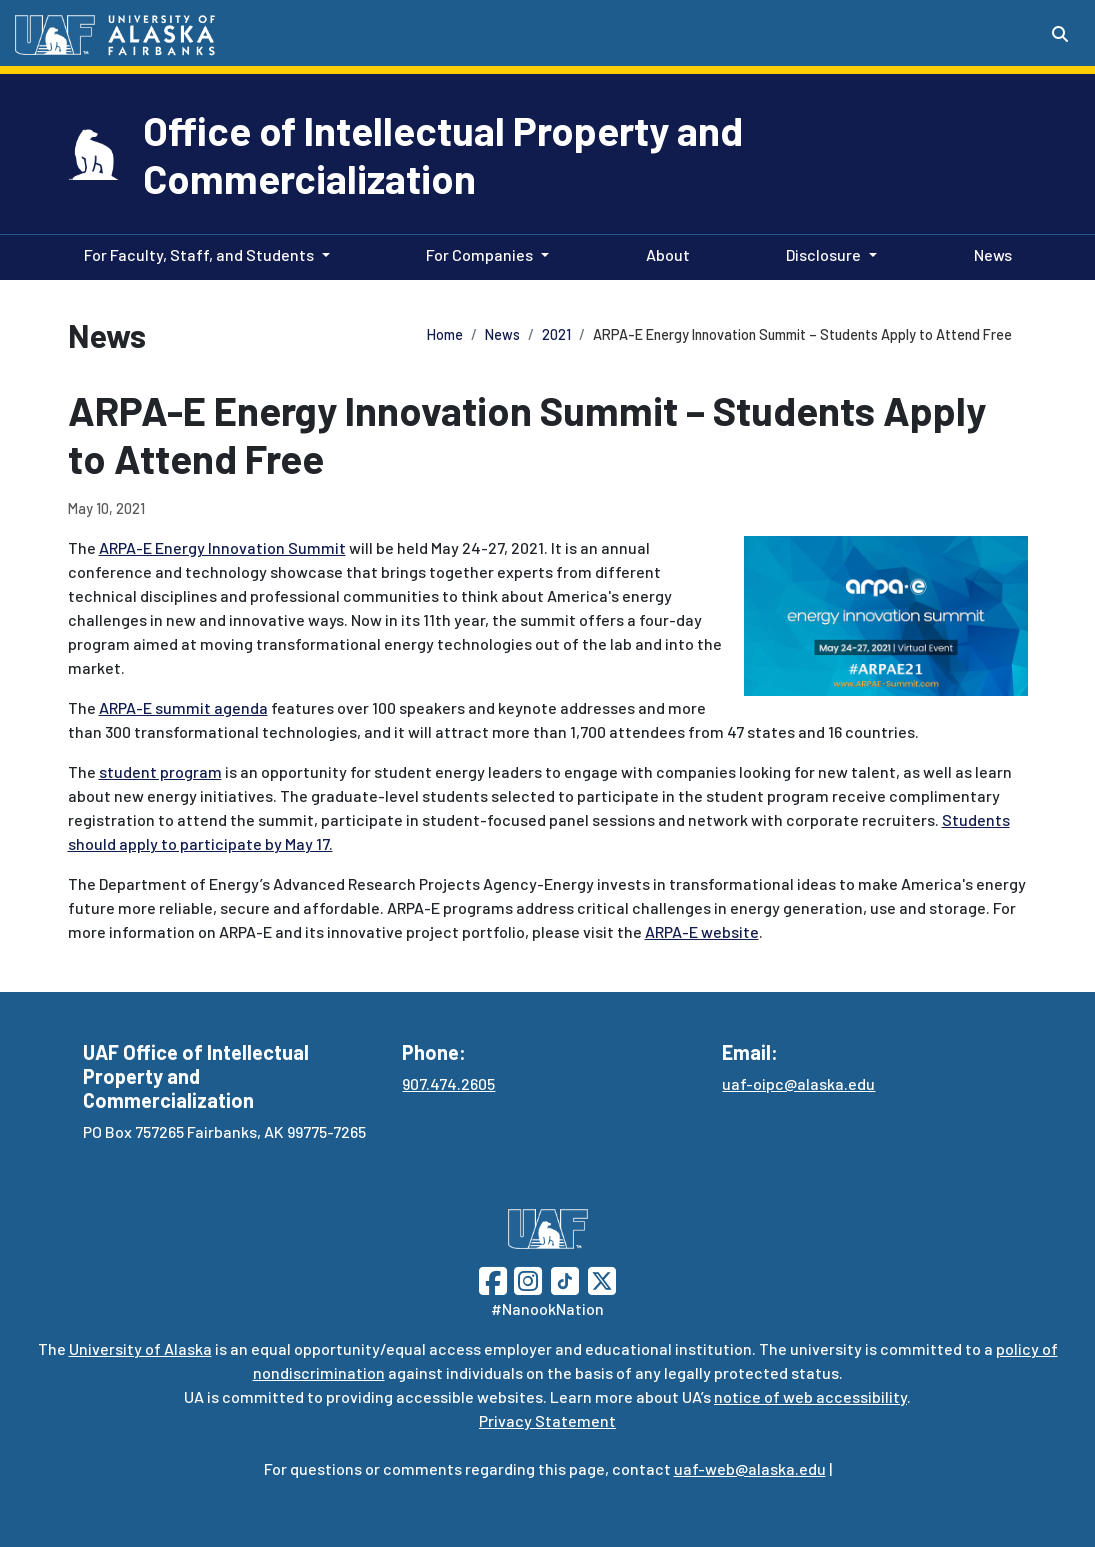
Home (445, 334)
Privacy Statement (547, 1420)
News (989, 253)
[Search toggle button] (1060, 34)
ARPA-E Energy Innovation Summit (222, 547)
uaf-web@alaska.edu (750, 1468)
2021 (556, 334)
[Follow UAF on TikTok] (565, 1278)
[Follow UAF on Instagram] (526, 1278)
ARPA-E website (702, 931)
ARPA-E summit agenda (183, 707)
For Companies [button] (479, 254)
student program (160, 771)
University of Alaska (140, 1348)
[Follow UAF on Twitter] (602, 1278)
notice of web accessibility (810, 1396)
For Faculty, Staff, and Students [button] (199, 254)
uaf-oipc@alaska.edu (798, 1083)
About (664, 253)
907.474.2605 (448, 1083)
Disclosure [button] (823, 254)
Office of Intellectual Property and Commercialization (443, 154)
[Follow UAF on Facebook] (493, 1278)
